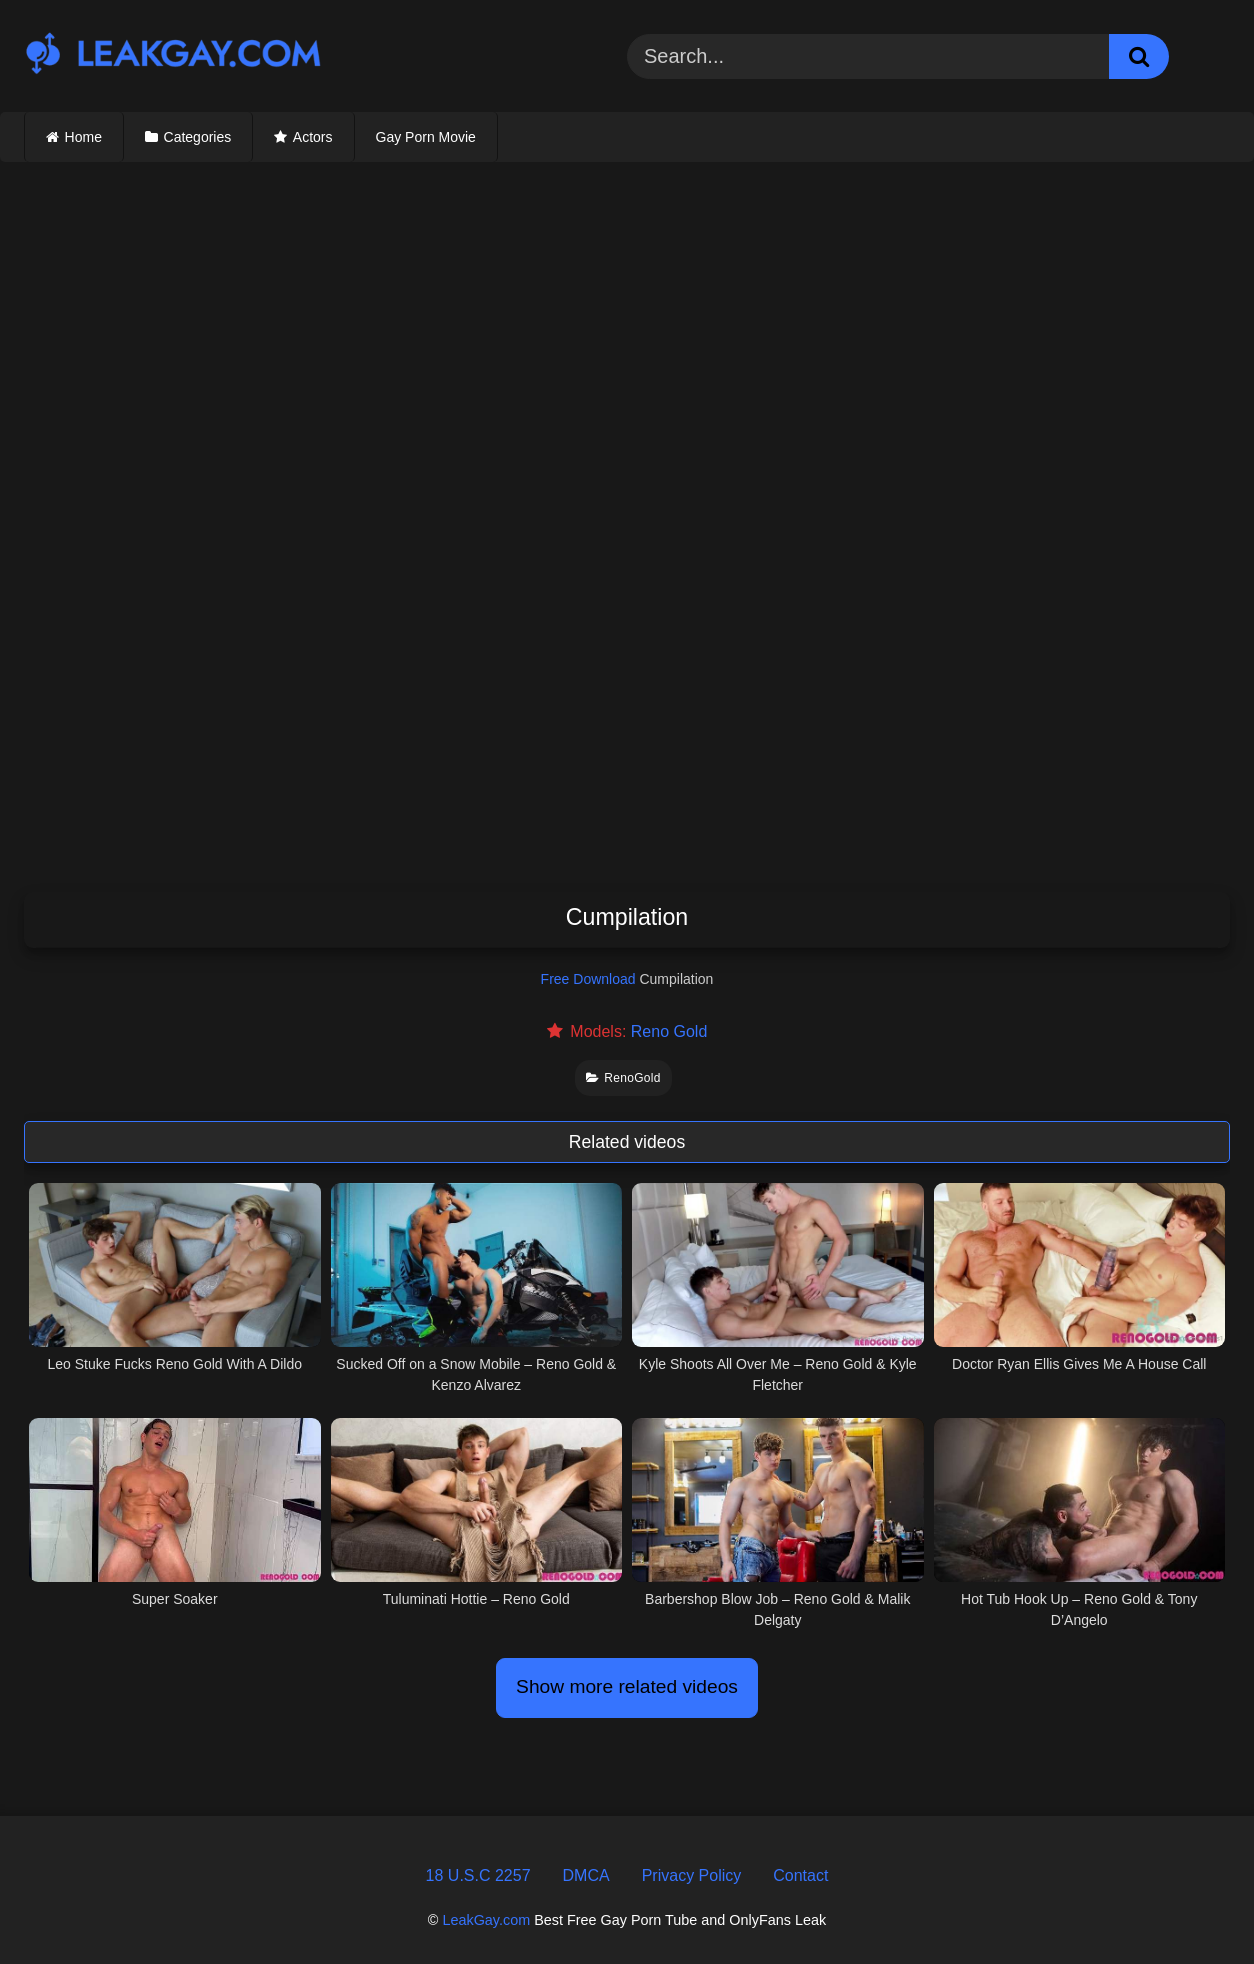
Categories (198, 137)
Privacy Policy (692, 1875)
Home (83, 137)
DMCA (586, 1875)
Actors (313, 137)
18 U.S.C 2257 (478, 1875)
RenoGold (623, 1078)
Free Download (588, 979)
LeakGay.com (486, 1920)
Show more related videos (627, 1686)
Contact (800, 1875)
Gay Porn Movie (426, 137)
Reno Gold (669, 1031)
